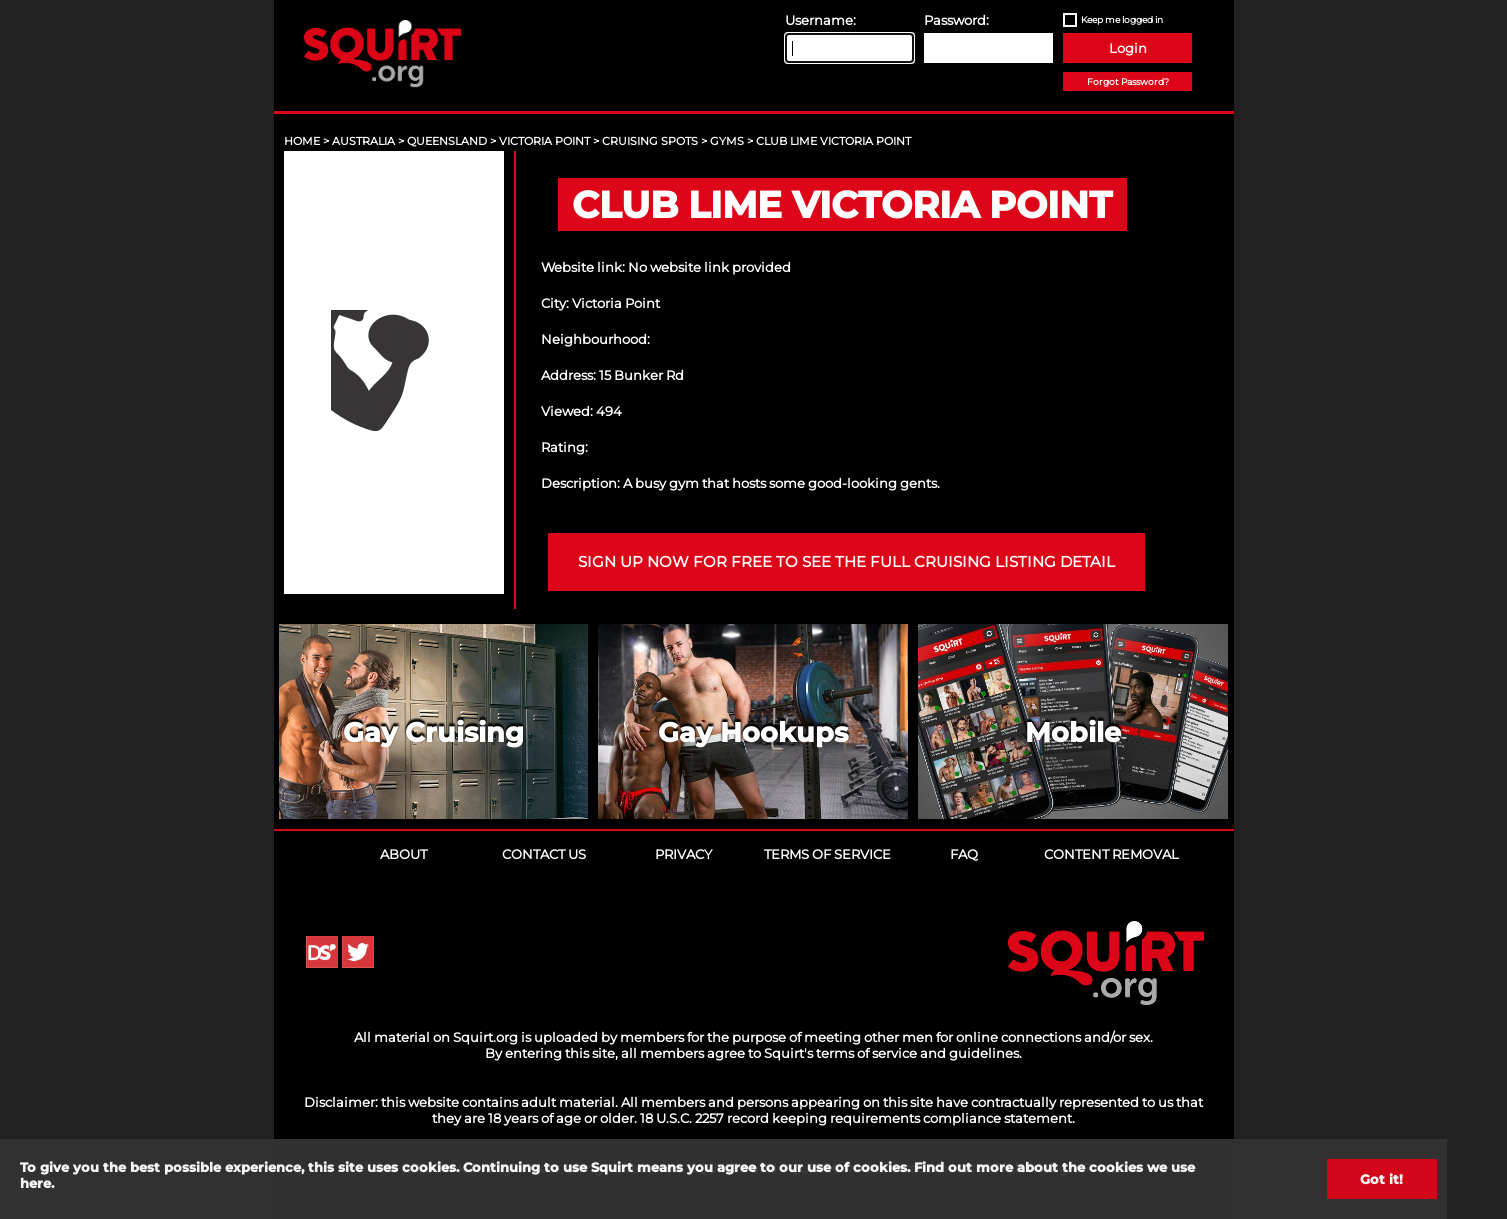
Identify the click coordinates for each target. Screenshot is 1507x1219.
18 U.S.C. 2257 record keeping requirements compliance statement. (857, 1118)
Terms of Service (827, 854)
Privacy (683, 854)
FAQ (964, 854)
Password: (956, 20)
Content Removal (1111, 854)
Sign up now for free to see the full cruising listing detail (846, 562)
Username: (820, 20)
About (403, 854)
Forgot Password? (1128, 81)
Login (1128, 48)
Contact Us (544, 854)
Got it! (1381, 1179)
